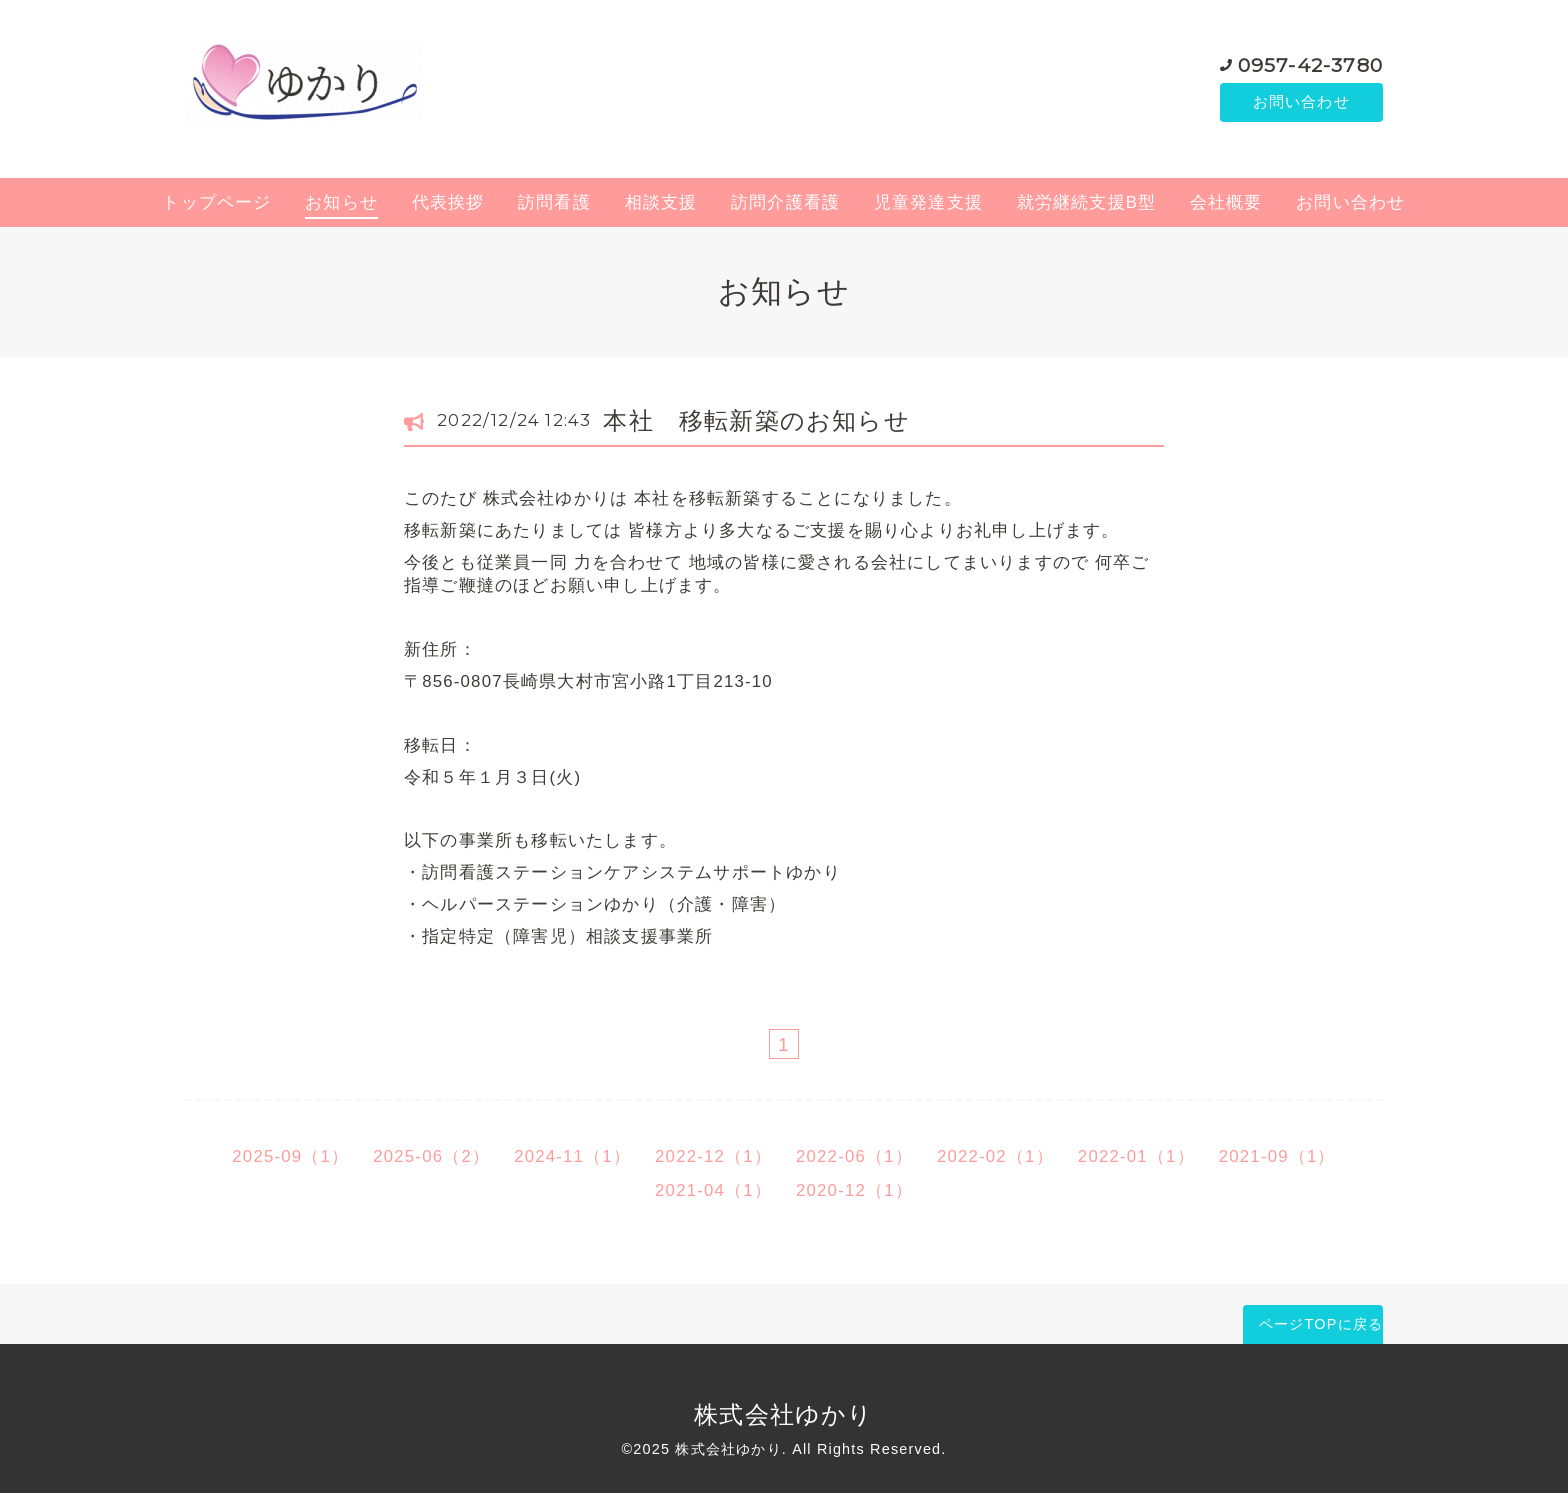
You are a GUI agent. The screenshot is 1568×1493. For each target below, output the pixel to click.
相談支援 (661, 202)
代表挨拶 (448, 202)
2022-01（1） (1136, 1156)
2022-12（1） (713, 1156)
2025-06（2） (431, 1156)
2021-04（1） (713, 1190)
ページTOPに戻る (1321, 1324)
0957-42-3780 (1310, 63)
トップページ (216, 202)
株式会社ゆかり (783, 1414)
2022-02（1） (995, 1156)
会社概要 (1226, 202)
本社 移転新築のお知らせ (756, 420)
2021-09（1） (1277, 1156)
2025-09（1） (290, 1156)
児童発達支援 (928, 202)
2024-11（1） (572, 1156)
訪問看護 (554, 202)
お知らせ (341, 202)
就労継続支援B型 (1087, 202)
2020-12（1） (854, 1190)
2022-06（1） (854, 1156)
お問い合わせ (1301, 101)
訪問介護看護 (785, 202)
